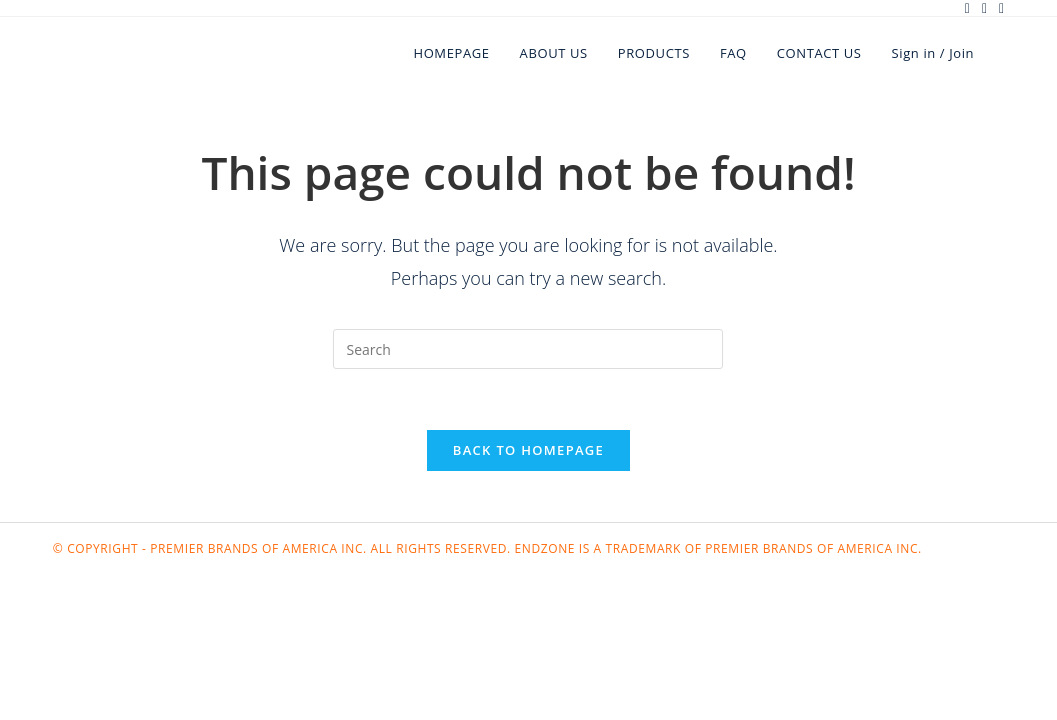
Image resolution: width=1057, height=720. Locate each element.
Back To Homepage (528, 450)
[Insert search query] (528, 349)
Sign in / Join (933, 53)
